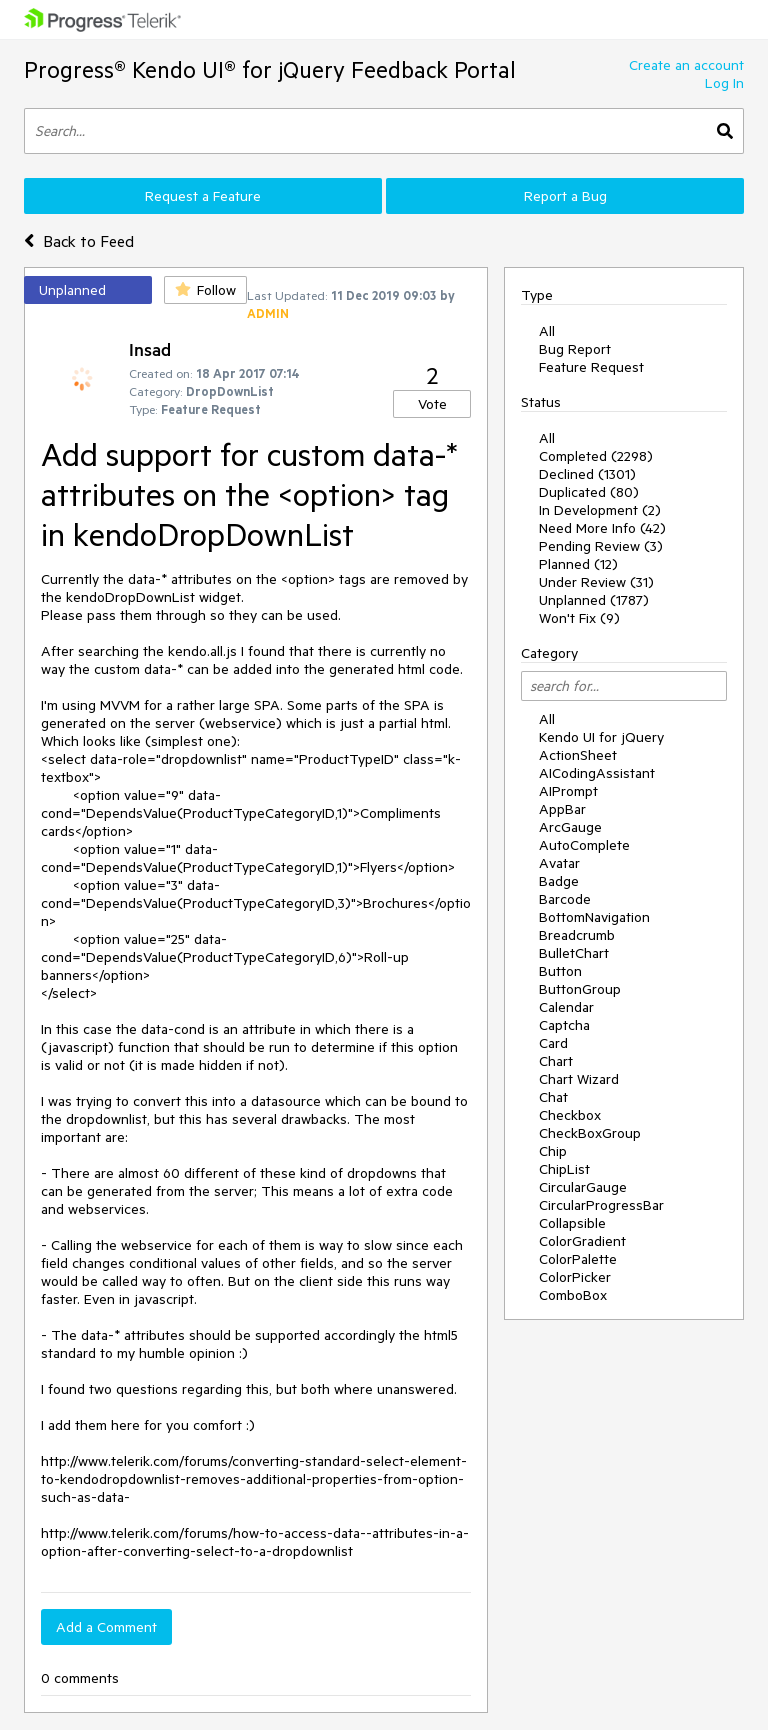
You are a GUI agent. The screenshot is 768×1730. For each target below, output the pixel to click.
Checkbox (570, 1115)
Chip (553, 1151)
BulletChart (574, 953)
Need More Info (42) (602, 528)
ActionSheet (578, 755)
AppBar (562, 809)
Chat (553, 1097)
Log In (724, 83)
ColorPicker (575, 1277)
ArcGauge (570, 827)
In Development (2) (600, 510)
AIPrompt (568, 791)
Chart (556, 1061)
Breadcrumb (577, 935)
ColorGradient (582, 1241)
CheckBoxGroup (590, 1133)
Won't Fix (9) (579, 618)
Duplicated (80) (589, 492)
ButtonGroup (580, 989)
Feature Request (591, 367)
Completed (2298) (596, 456)
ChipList (564, 1169)
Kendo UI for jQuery (601, 737)
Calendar (566, 1007)
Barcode (565, 899)
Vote (432, 404)
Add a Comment (106, 1627)
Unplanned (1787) (594, 600)
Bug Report (575, 349)
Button (560, 971)
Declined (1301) (587, 474)
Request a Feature (203, 196)
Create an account (686, 65)
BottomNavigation (594, 917)
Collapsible (572, 1223)
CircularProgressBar (601, 1205)
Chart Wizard (579, 1079)
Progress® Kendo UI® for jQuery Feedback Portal (270, 69)
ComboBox (573, 1295)
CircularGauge (583, 1187)
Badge (559, 881)
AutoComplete (584, 845)
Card (553, 1043)
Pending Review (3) (601, 546)
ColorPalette (578, 1259)
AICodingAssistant (597, 773)
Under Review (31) (596, 582)
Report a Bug (565, 196)
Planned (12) (578, 564)
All (547, 331)
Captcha (564, 1025)
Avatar (559, 863)
